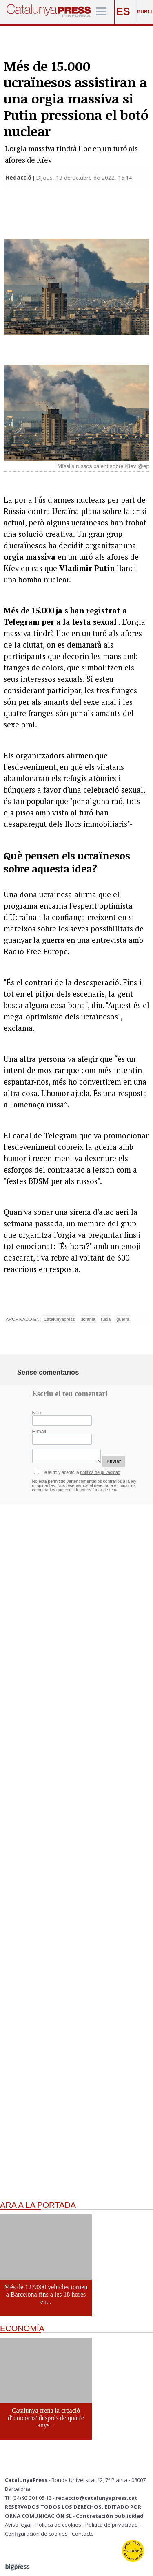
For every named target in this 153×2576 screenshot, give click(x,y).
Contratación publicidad (110, 2515)
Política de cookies (58, 2524)
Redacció (19, 177)
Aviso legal (18, 2524)
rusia (106, 1319)
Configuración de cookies (36, 2533)
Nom (37, 1413)
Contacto (83, 2533)
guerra (122, 1319)
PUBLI (144, 12)
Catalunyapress (59, 1319)
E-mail (39, 1431)
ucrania (87, 1319)
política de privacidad (100, 1472)
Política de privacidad (111, 2524)
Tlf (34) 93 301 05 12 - (30, 2497)
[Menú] (101, 12)
